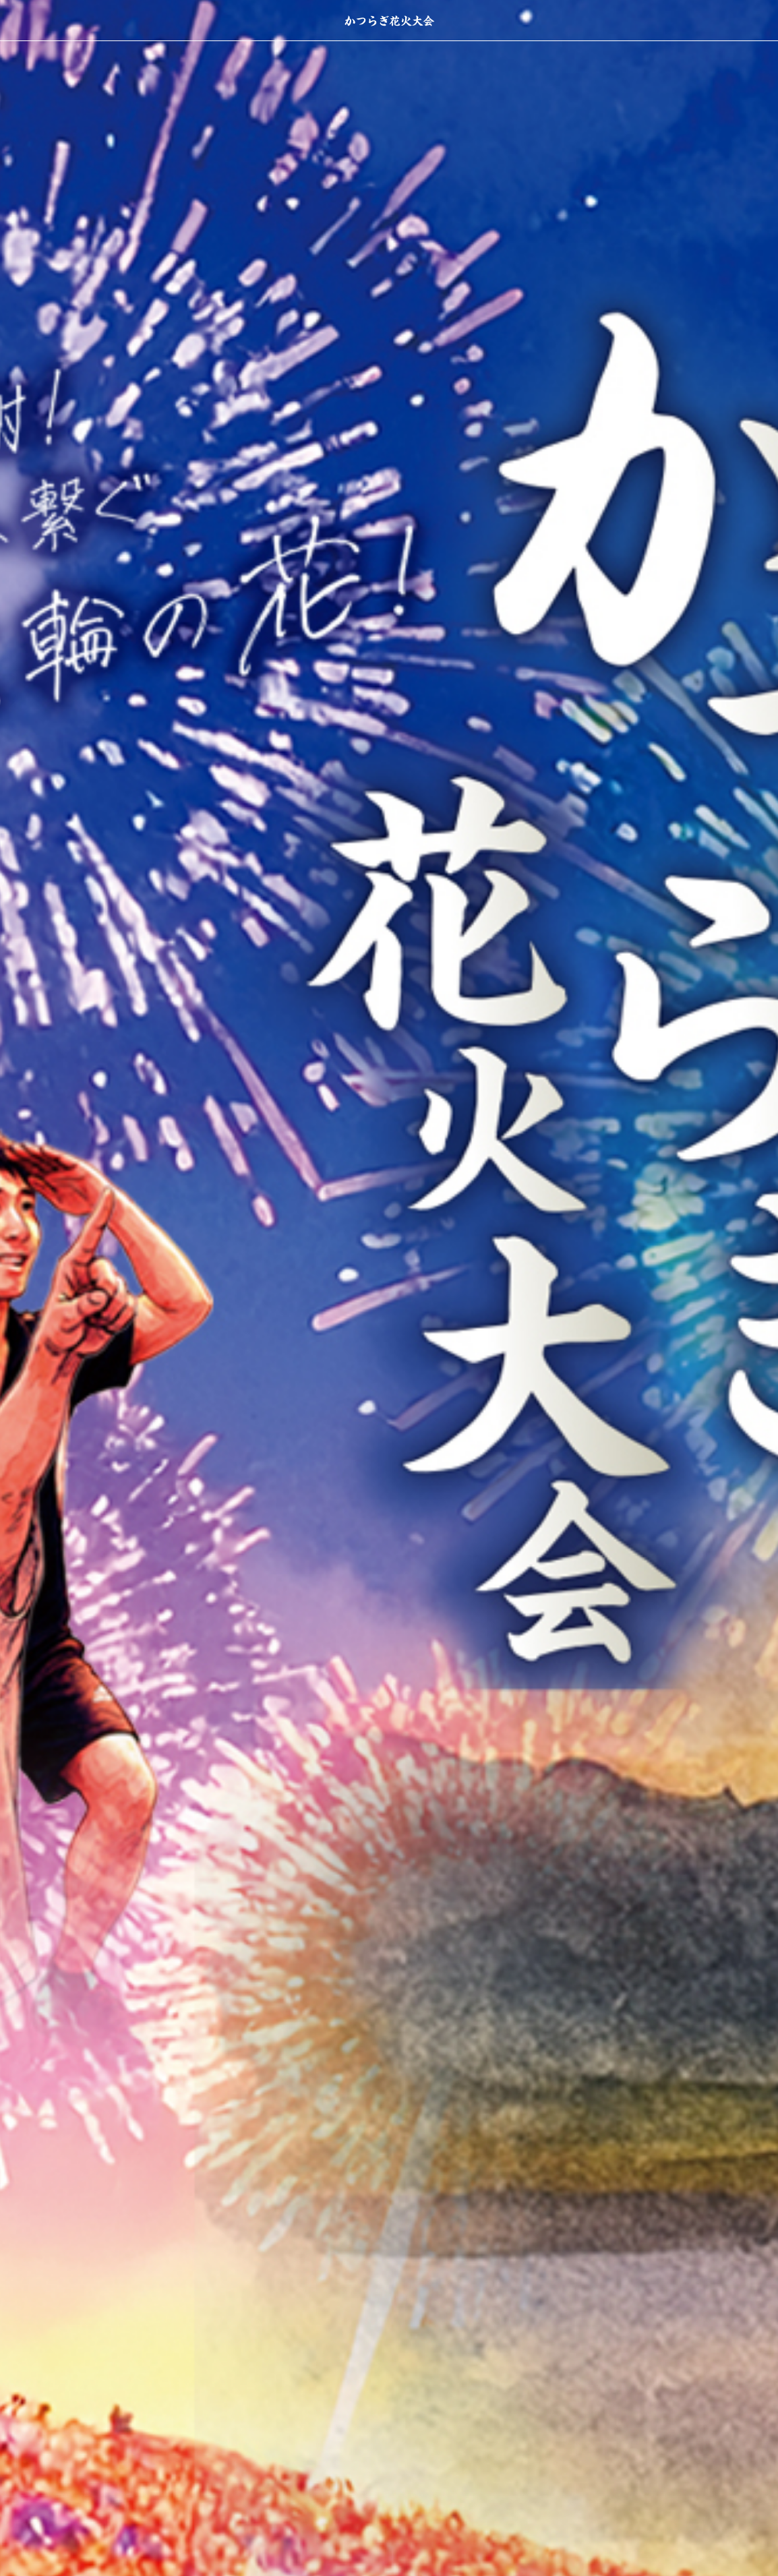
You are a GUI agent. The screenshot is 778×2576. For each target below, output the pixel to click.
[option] (389, 1288)
